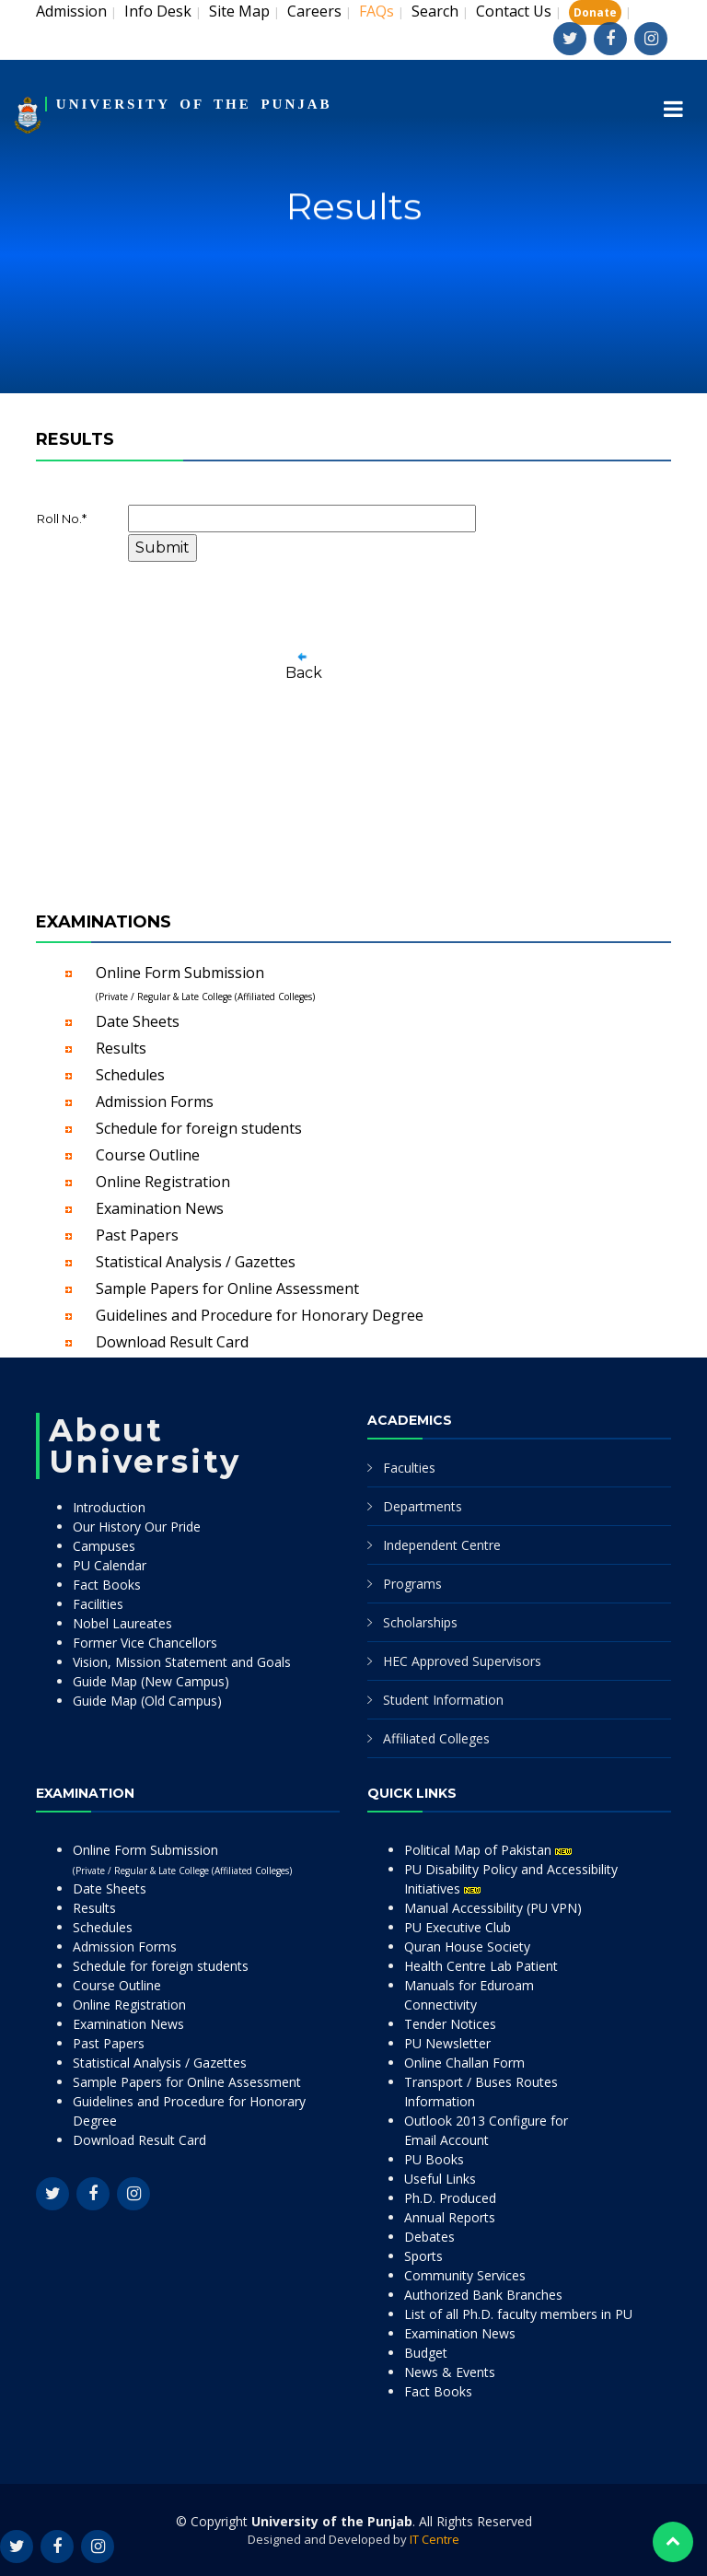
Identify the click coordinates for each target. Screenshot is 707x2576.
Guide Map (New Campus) (151, 1681)
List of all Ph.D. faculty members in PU (518, 2314)
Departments (422, 1506)
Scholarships (420, 1622)
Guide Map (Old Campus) (147, 1700)
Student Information (443, 1699)
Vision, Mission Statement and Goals (182, 1662)
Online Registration (163, 1181)
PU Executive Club (457, 1927)
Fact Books (107, 1584)
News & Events (449, 2372)
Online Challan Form (464, 2062)
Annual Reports (449, 2217)
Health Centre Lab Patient (481, 1966)
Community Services (465, 2275)
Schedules (130, 1075)
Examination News (160, 1208)
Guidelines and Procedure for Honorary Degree (259, 1315)
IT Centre (434, 2539)
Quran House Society (467, 1946)
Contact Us (513, 11)
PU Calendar (109, 1565)
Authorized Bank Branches (483, 2294)
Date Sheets (138, 1021)
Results (121, 1048)
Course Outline (148, 1155)
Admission (71, 11)
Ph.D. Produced (450, 2198)
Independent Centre (442, 1545)
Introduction (109, 1507)
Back (303, 673)
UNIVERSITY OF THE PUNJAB (194, 104)
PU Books (434, 2159)
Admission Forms (155, 1101)
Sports (423, 2256)
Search (434, 11)
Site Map (239, 11)
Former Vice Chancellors (145, 1642)
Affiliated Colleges (436, 1738)
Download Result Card (172, 1342)
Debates (429, 2236)
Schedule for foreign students (199, 1128)
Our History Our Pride (137, 1526)
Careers (314, 11)
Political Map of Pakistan (488, 1850)
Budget (425, 2352)
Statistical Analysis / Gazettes (196, 1262)
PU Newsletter (447, 2043)
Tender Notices (450, 2024)
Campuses (104, 1546)
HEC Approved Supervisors (462, 1661)
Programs (412, 1583)
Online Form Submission (205, 982)
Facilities (98, 1604)
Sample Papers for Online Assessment (227, 1288)
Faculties (409, 1467)
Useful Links (440, 2178)
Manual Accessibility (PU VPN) (493, 1908)
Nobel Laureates (122, 1623)
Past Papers (137, 1235)
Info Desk (157, 11)
